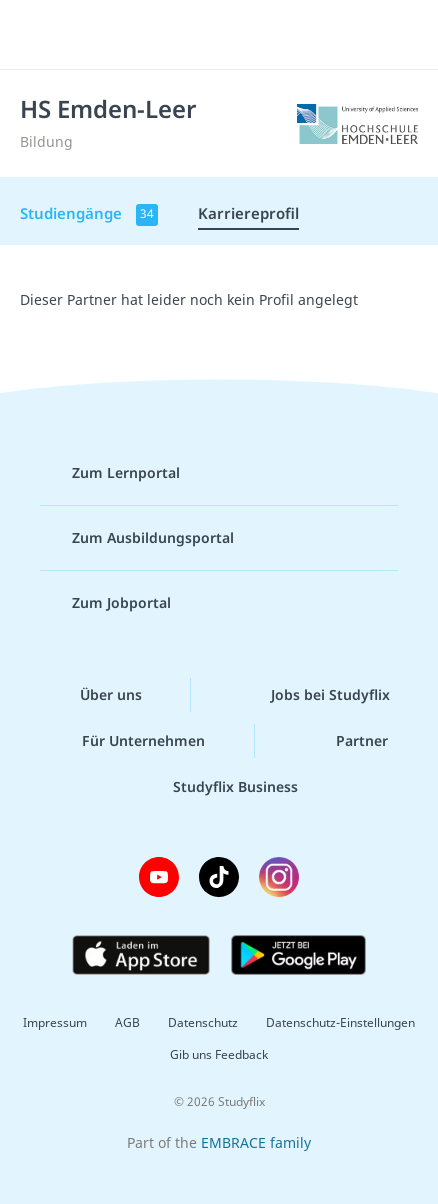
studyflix (236, 35)
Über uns (95, 695)
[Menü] (42, 35)
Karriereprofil (248, 213)
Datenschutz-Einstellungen (340, 1022)
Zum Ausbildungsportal (137, 538)
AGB (127, 1022)
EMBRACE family (256, 1142)
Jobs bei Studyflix (314, 695)
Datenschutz (203, 1022)
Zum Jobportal (105, 603)
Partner (346, 741)
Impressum (55, 1022)
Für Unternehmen (127, 741)
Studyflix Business (219, 787)
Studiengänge (89, 214)
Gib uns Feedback (219, 1054)
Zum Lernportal (110, 473)
